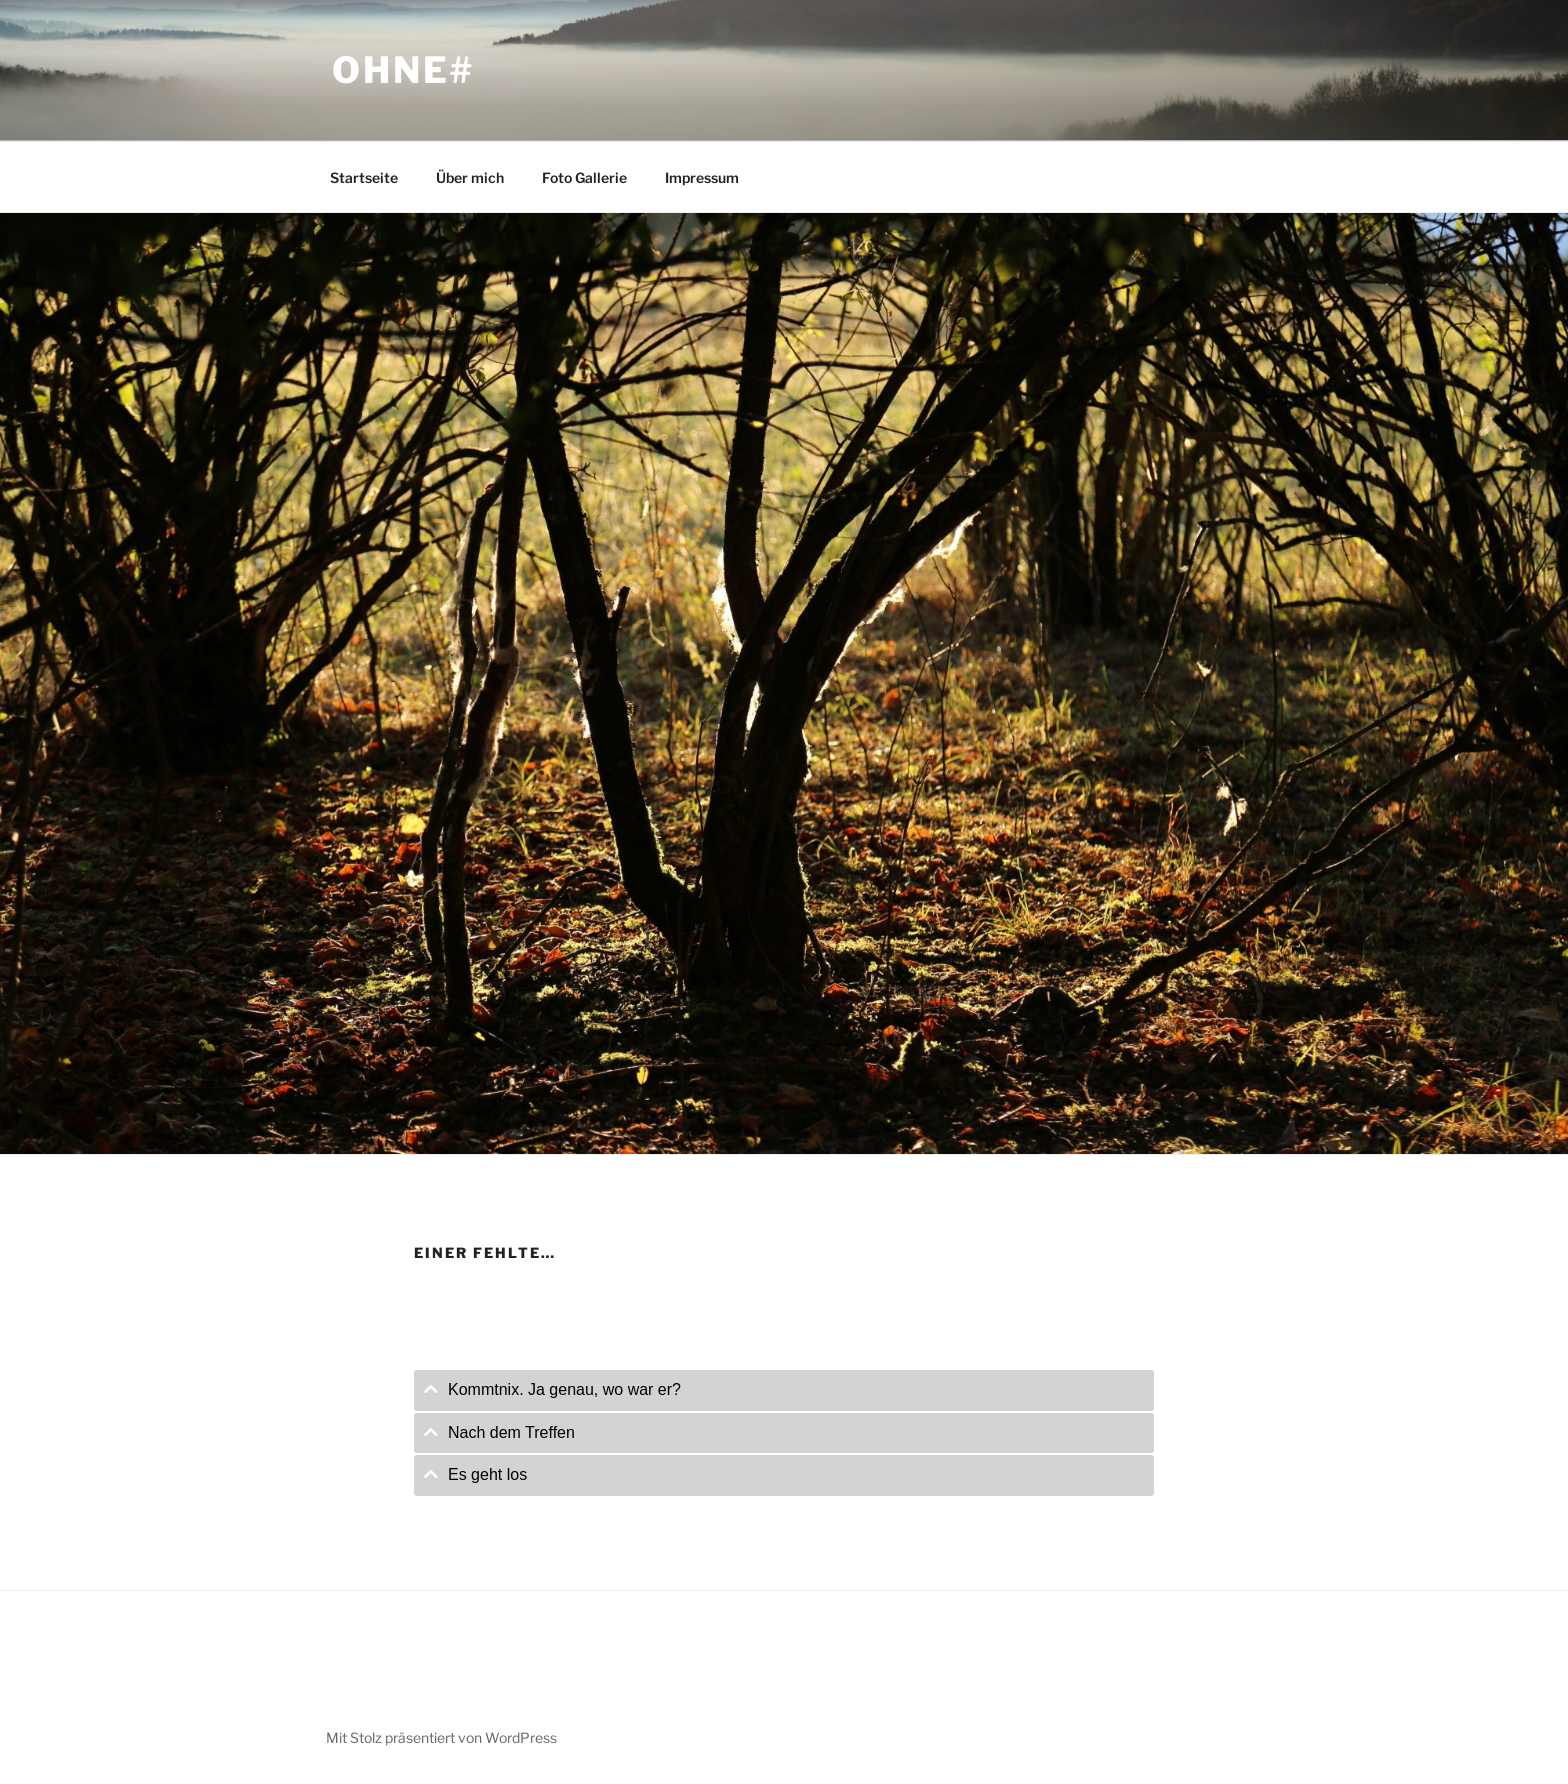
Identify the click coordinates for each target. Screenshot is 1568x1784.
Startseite (364, 177)
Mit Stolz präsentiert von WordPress (441, 1737)
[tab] (784, 1390)
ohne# (403, 70)
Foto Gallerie (584, 177)
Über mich (470, 177)
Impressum (702, 177)
